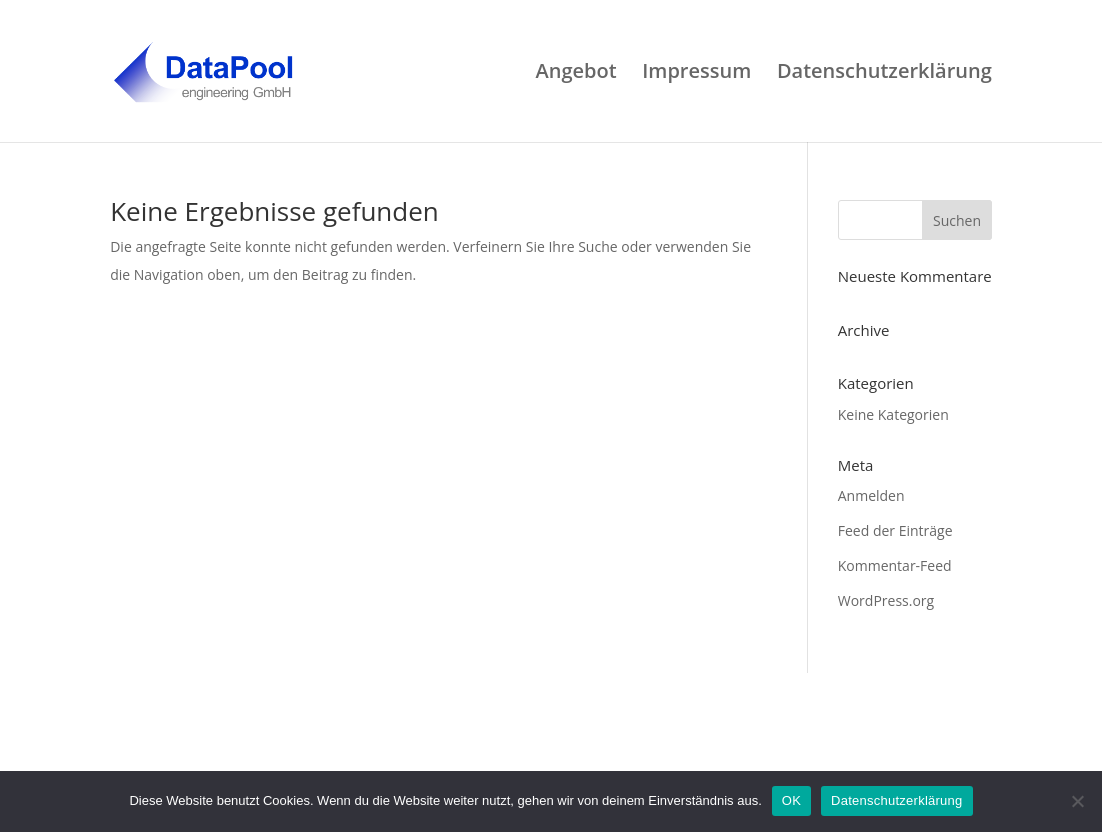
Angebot (575, 74)
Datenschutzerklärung (884, 74)
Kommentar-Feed (895, 565)
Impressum (696, 74)
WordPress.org (886, 600)
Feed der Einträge (895, 530)
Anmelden (871, 495)
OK (791, 800)
